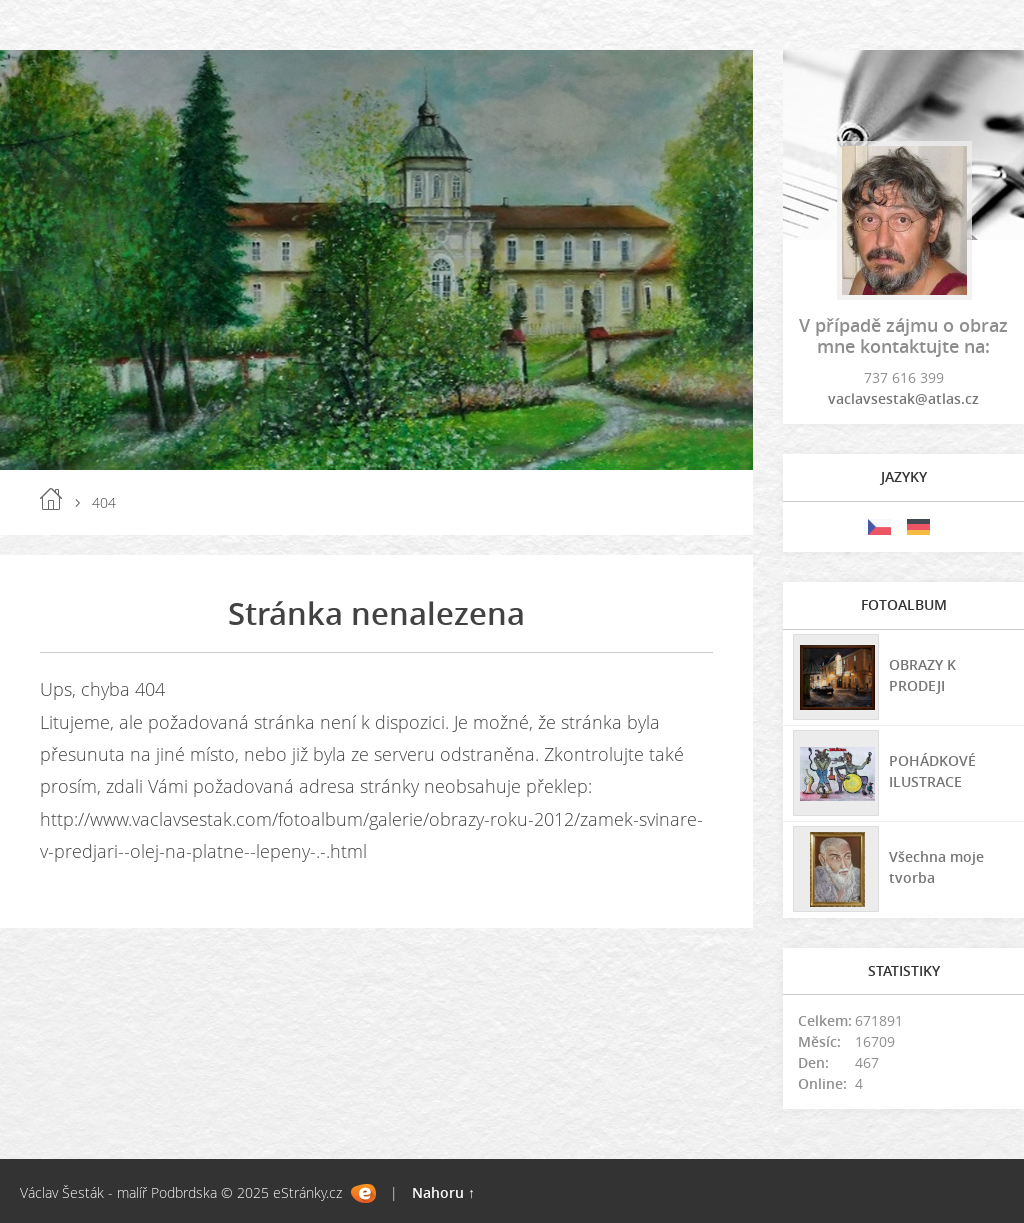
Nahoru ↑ (443, 1192)
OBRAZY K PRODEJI (922, 675)
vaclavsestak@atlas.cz (903, 398)
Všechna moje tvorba (936, 867)
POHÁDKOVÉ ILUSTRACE (932, 771)
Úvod (51, 499)
